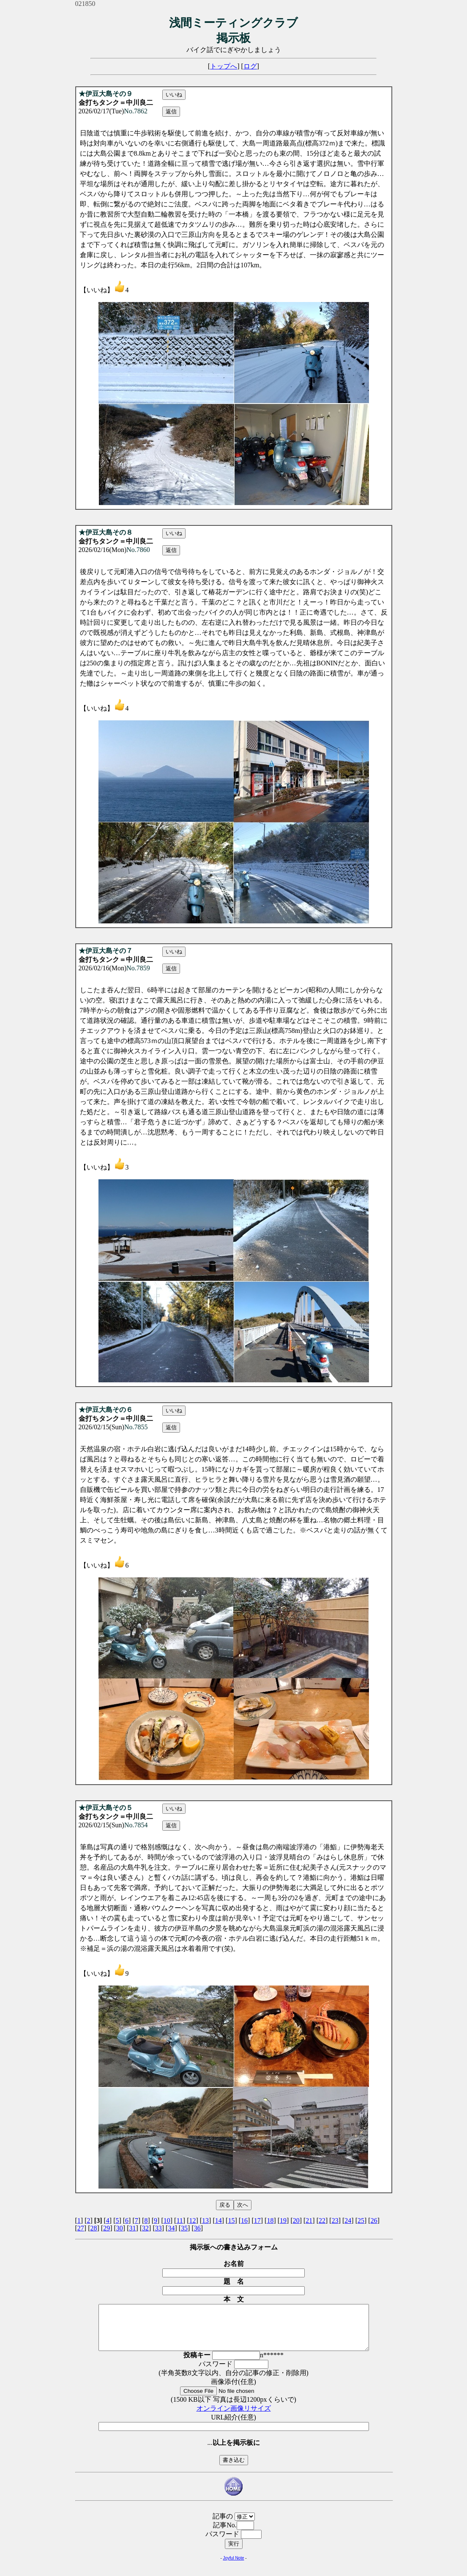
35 (184, 2228)
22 (322, 2220)
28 (93, 2228)
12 (192, 2220)
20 (296, 2220)
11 (179, 2220)
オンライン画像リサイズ (234, 2417)
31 (132, 2228)
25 (361, 2220)
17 (257, 2220)
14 (218, 2220)
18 (270, 2220)
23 (335, 2220)
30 (119, 2228)
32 (145, 2228)
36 (197, 2228)
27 (80, 2228)
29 (106, 2228)
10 (167, 2220)
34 (171, 2228)
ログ (250, 66)
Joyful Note (233, 2567)
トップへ (223, 66)
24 (347, 2220)
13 (205, 2220)
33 (158, 2228)
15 (231, 2220)
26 (374, 2220)
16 (244, 2220)
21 (309, 2220)
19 (283, 2220)
